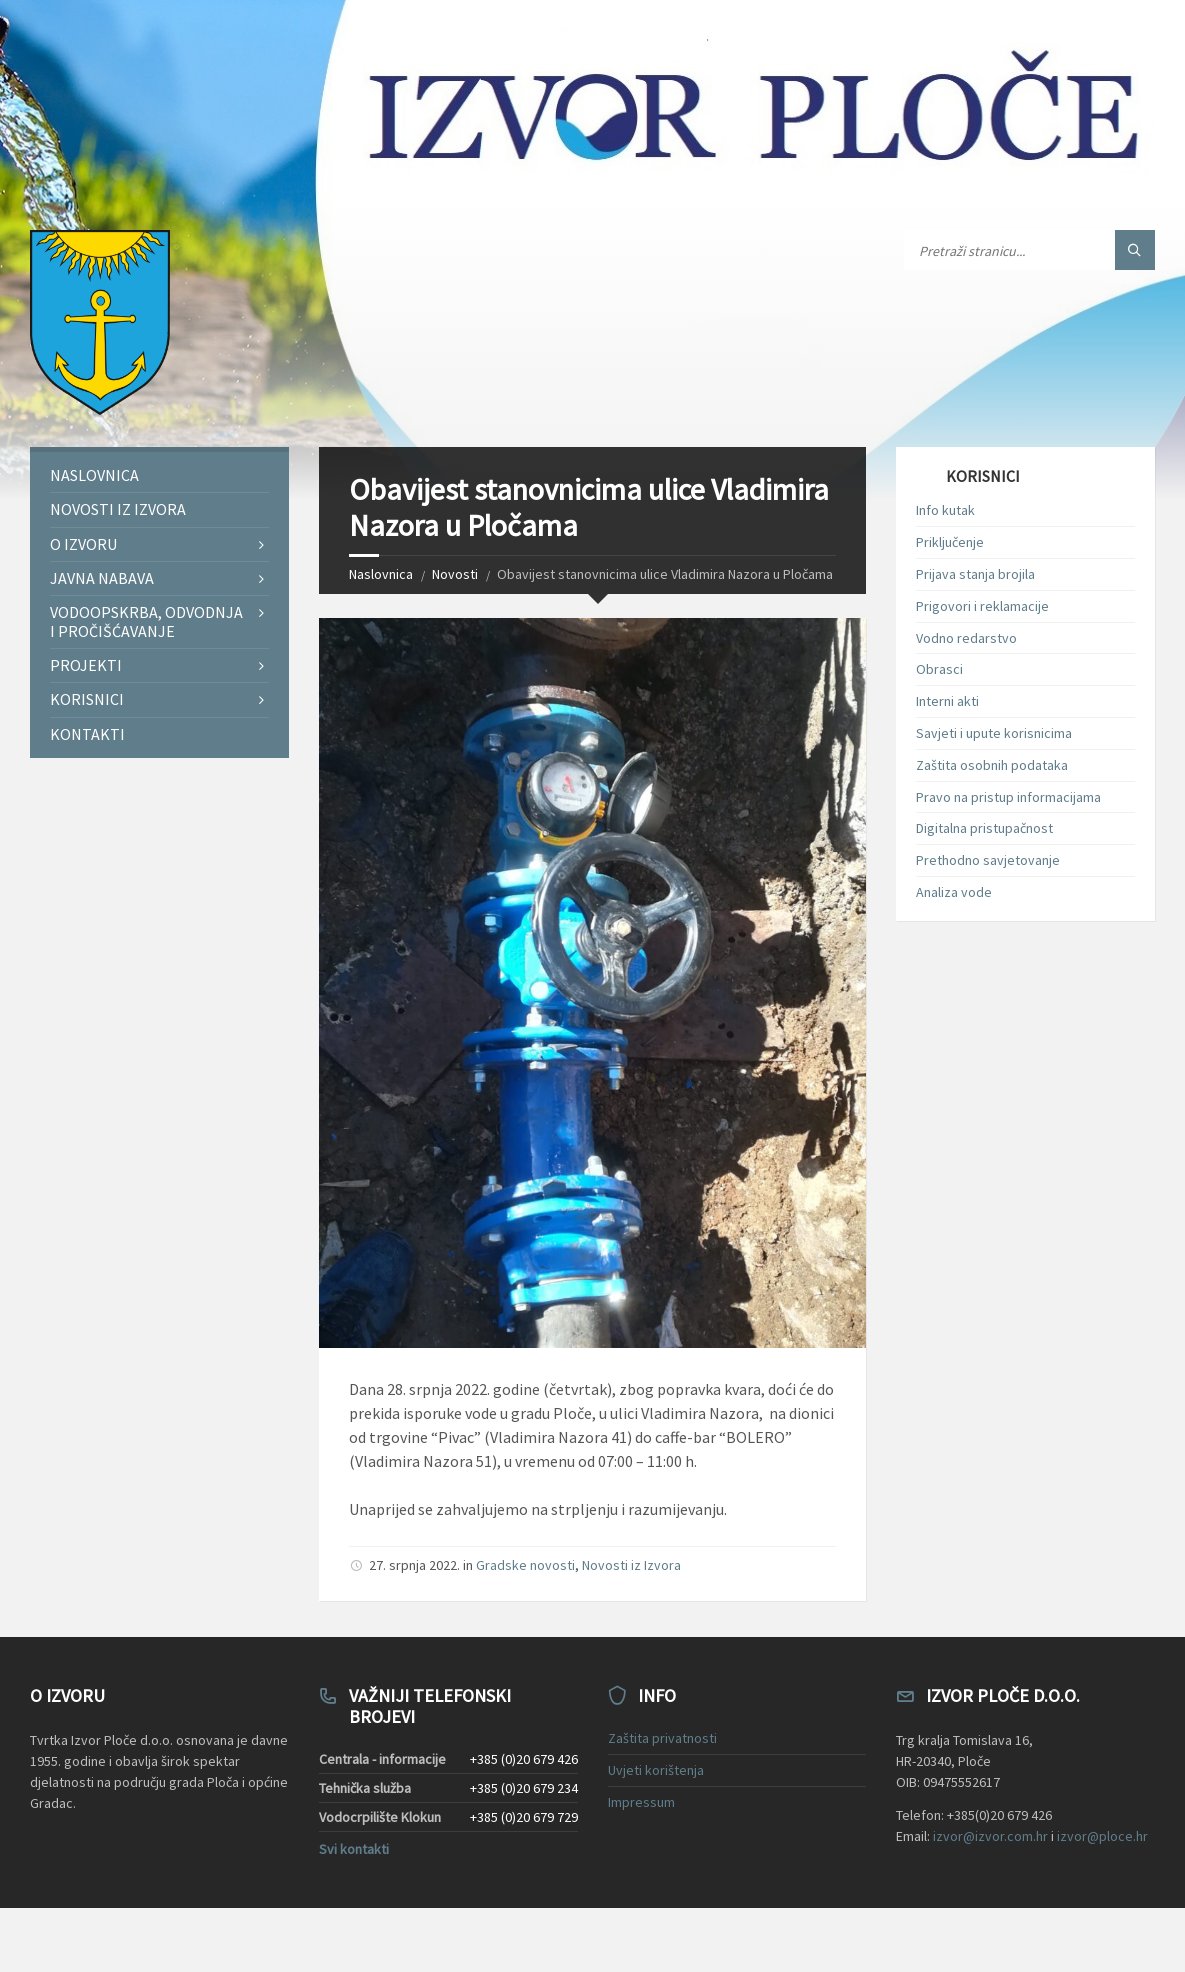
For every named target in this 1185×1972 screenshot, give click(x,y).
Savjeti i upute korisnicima (994, 733)
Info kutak (945, 510)
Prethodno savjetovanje (988, 860)
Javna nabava (102, 578)
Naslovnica (381, 574)
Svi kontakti (354, 1849)
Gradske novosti (525, 1565)
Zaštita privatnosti (662, 1738)
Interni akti (947, 701)
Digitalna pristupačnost (984, 828)
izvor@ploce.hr (1102, 1836)
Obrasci (939, 669)
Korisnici (87, 699)
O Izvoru (83, 544)
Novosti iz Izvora (631, 1565)
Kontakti (87, 734)
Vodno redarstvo (966, 638)
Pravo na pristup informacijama (1008, 797)
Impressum (641, 1802)
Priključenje (950, 542)
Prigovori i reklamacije (982, 606)
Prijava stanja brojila (975, 574)
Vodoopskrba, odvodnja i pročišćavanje (146, 621)
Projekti (86, 665)
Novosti (455, 574)
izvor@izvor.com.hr (990, 1836)
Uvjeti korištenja (656, 1770)
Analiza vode (954, 892)
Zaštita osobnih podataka (992, 765)
